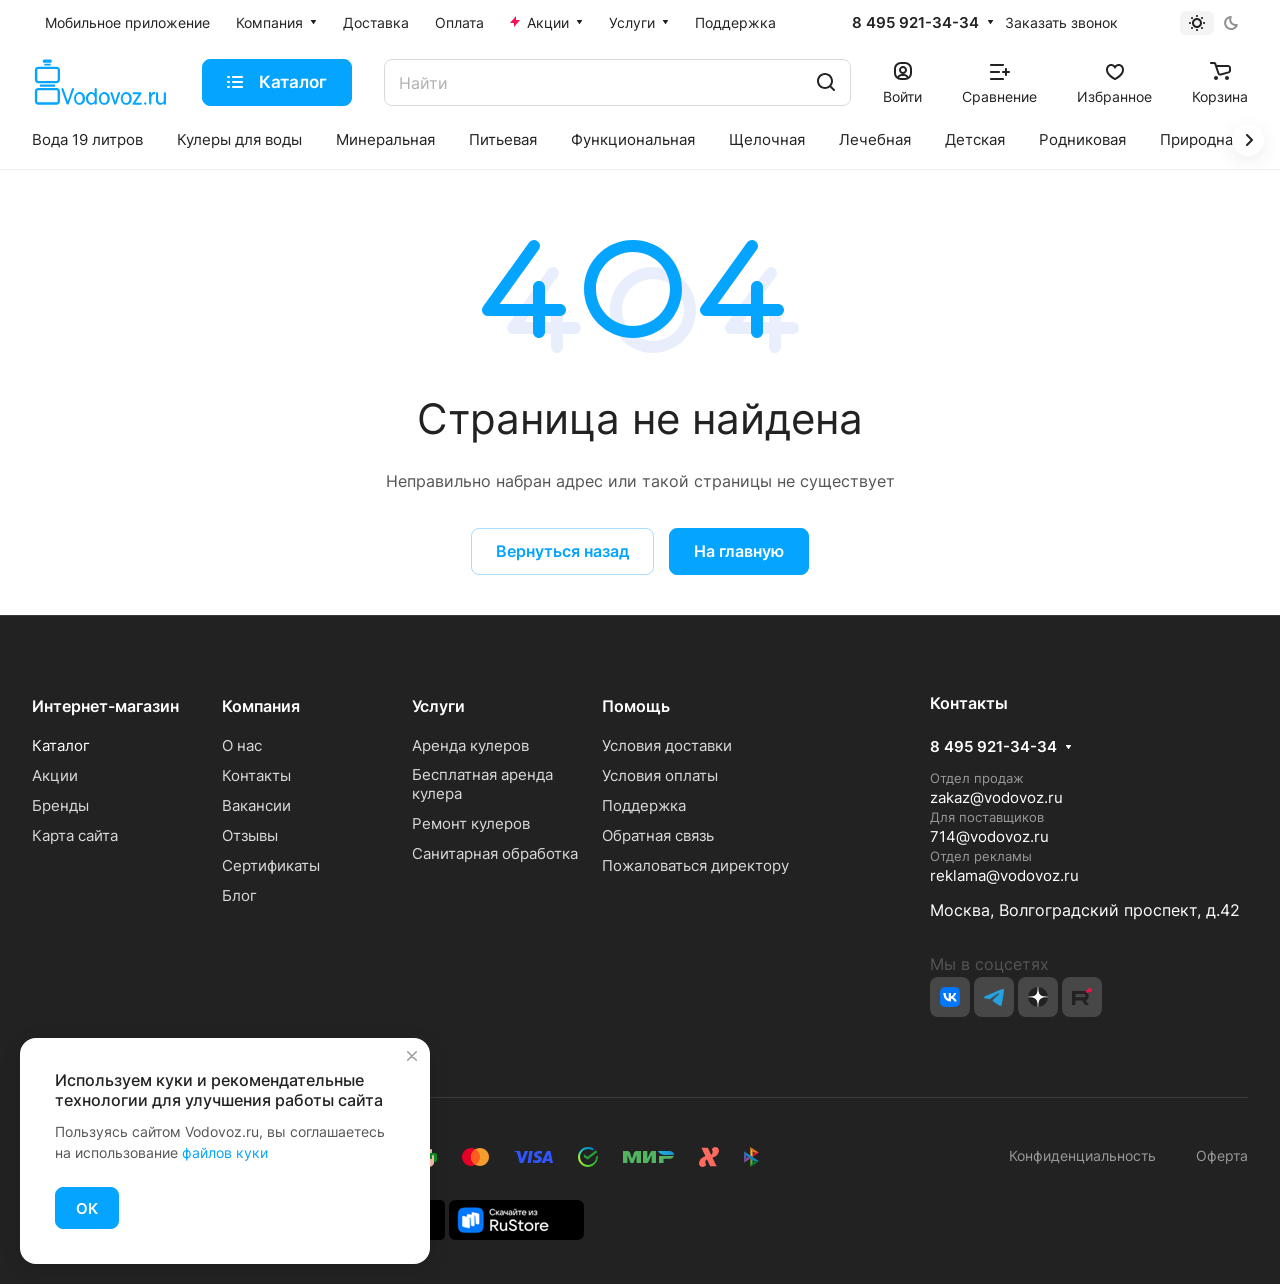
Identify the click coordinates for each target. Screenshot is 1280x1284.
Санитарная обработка (495, 853)
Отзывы (250, 835)
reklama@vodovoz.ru (1004, 875)
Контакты (256, 775)
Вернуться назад (562, 551)
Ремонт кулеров (471, 823)
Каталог (61, 745)
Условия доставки (667, 745)
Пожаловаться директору (695, 865)
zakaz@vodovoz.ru (996, 797)
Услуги (438, 706)
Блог (239, 895)
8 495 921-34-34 (915, 23)
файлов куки (225, 1152)
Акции (55, 775)
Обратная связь (658, 835)
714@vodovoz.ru (989, 836)
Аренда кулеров (470, 745)
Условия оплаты (660, 775)
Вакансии (256, 805)
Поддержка (644, 805)
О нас (242, 745)
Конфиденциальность (1082, 1155)
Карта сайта (75, 835)
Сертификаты (271, 865)
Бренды (60, 805)
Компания (261, 706)
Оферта (1218, 1155)
